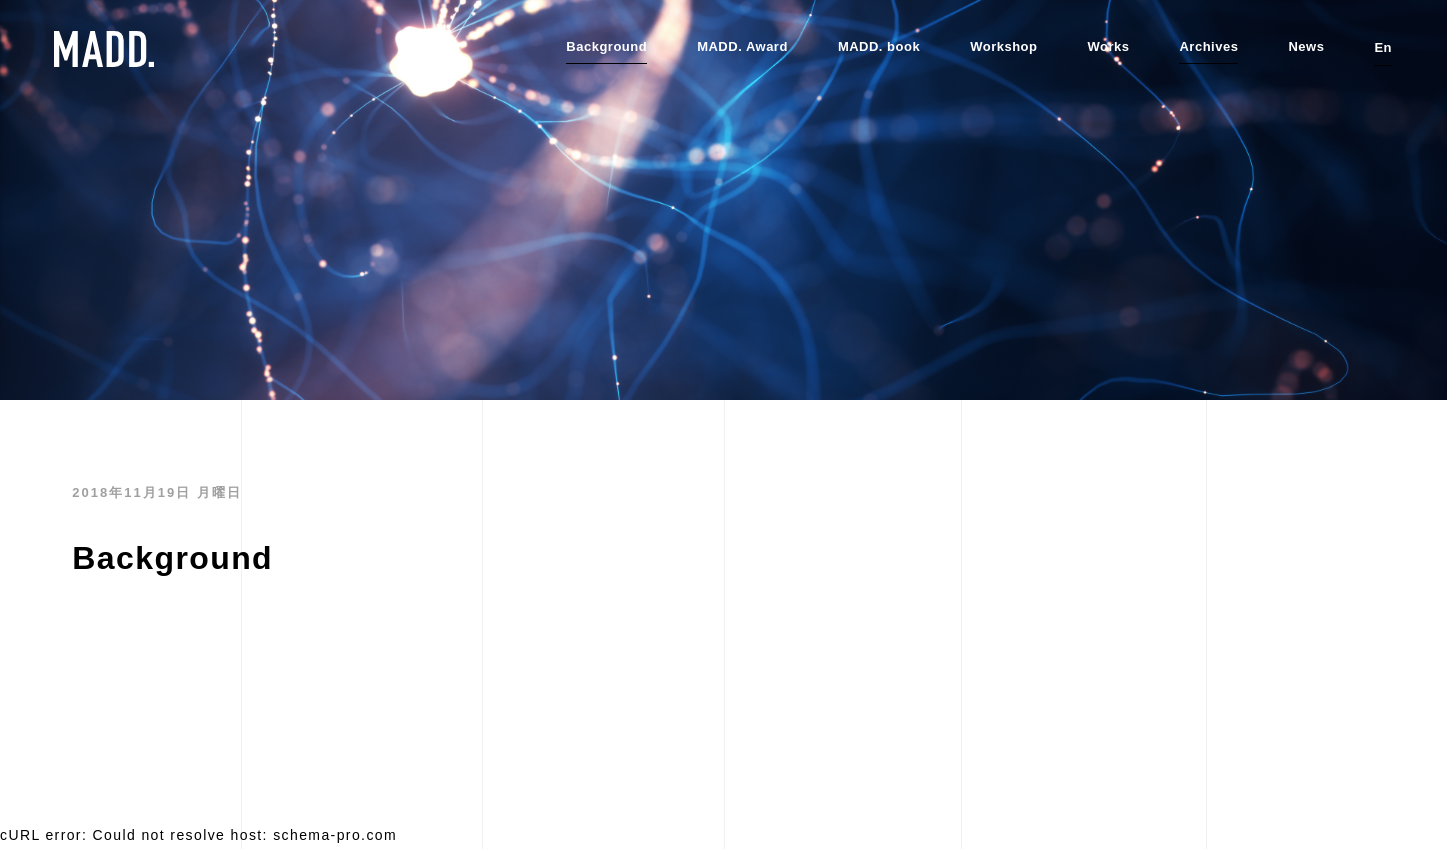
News (1306, 46)
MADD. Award (742, 46)
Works (1108, 46)
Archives (1208, 46)
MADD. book (879, 46)
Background (606, 46)
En (1383, 47)
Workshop (1003, 46)
